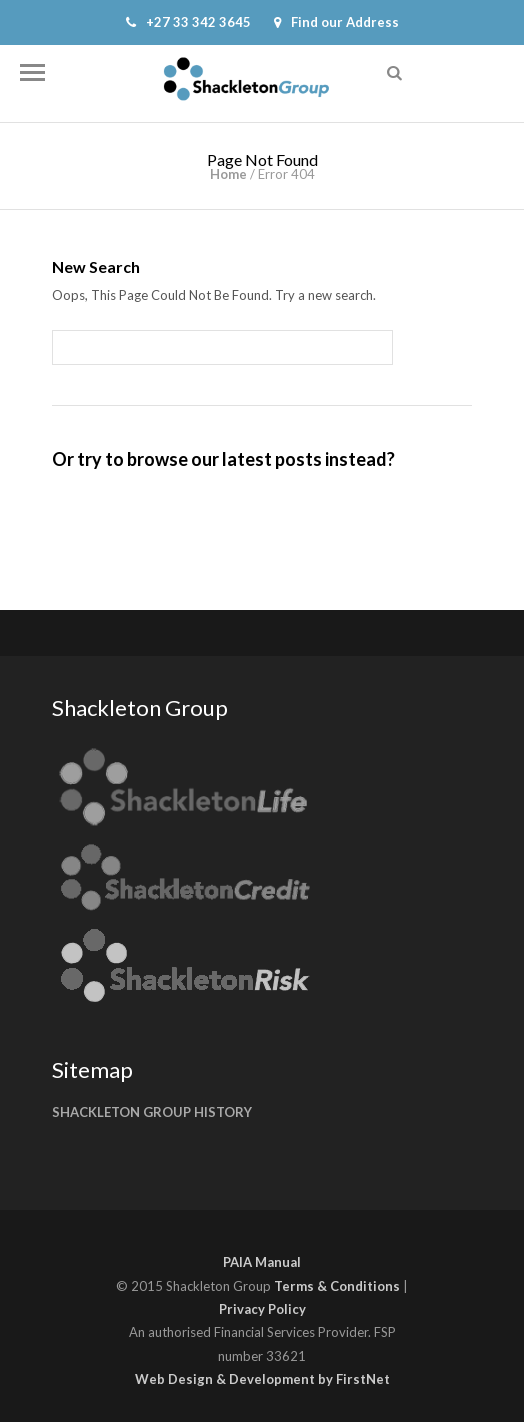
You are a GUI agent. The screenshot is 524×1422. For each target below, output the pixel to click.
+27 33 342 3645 (188, 22)
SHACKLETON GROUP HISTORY (152, 1112)
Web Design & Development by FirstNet (262, 1379)
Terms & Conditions (337, 1286)
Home (228, 174)
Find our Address (336, 22)
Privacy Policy (262, 1309)
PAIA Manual (262, 1262)
